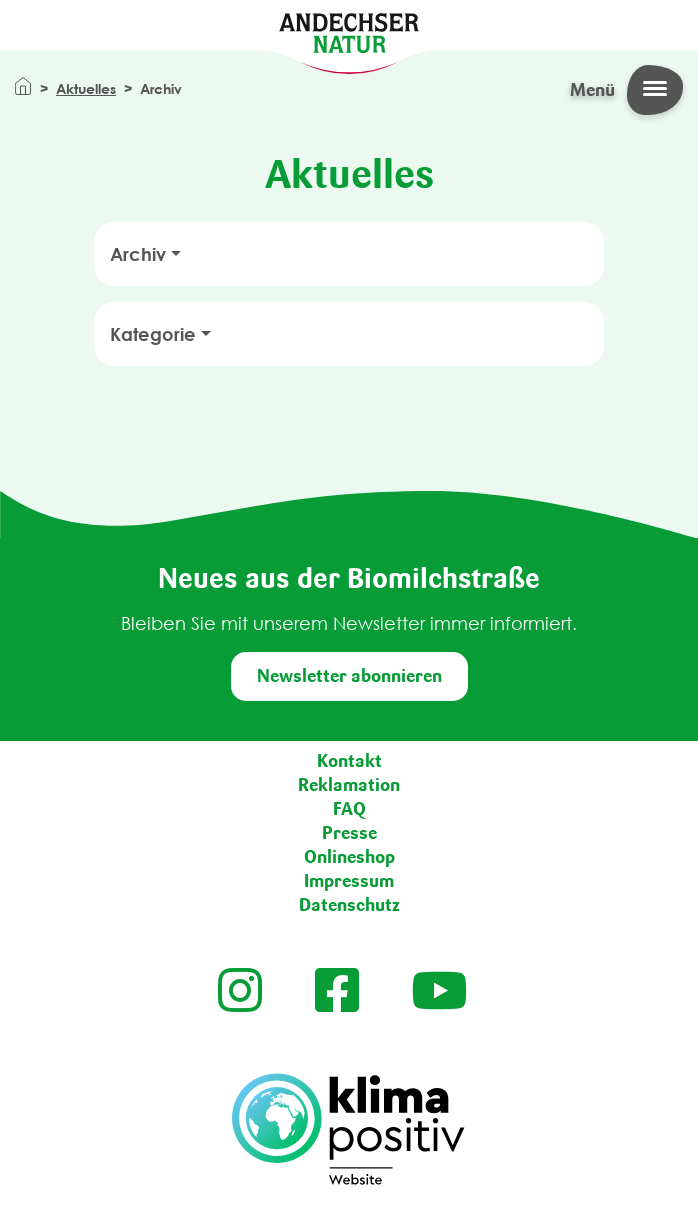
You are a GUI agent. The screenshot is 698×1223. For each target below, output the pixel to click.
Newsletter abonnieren (349, 676)
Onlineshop (349, 857)
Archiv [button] (138, 254)
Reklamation (349, 785)
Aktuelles (86, 88)
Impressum (349, 881)
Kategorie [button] (153, 334)
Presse (349, 833)
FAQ (349, 809)
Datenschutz (349, 905)
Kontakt (349, 761)
